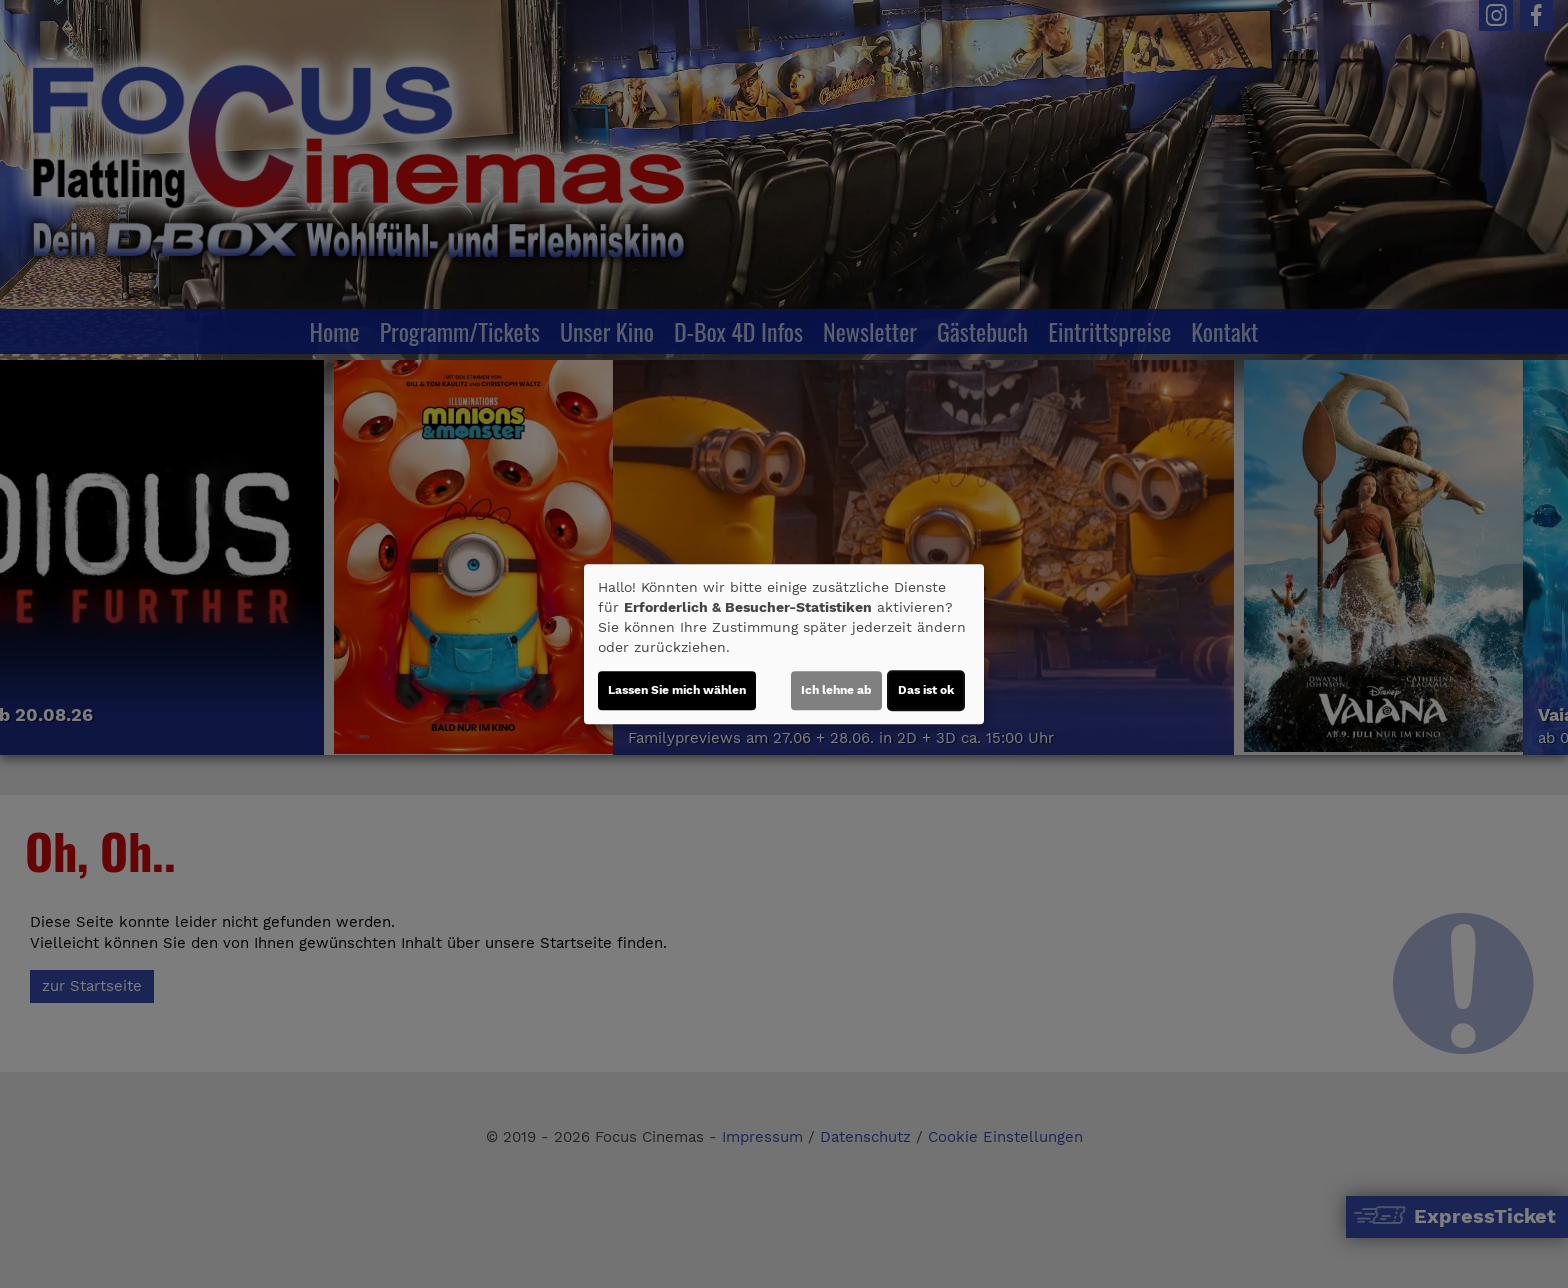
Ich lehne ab (836, 690)
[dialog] (784, 644)
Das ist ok (926, 690)
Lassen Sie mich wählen (677, 690)
